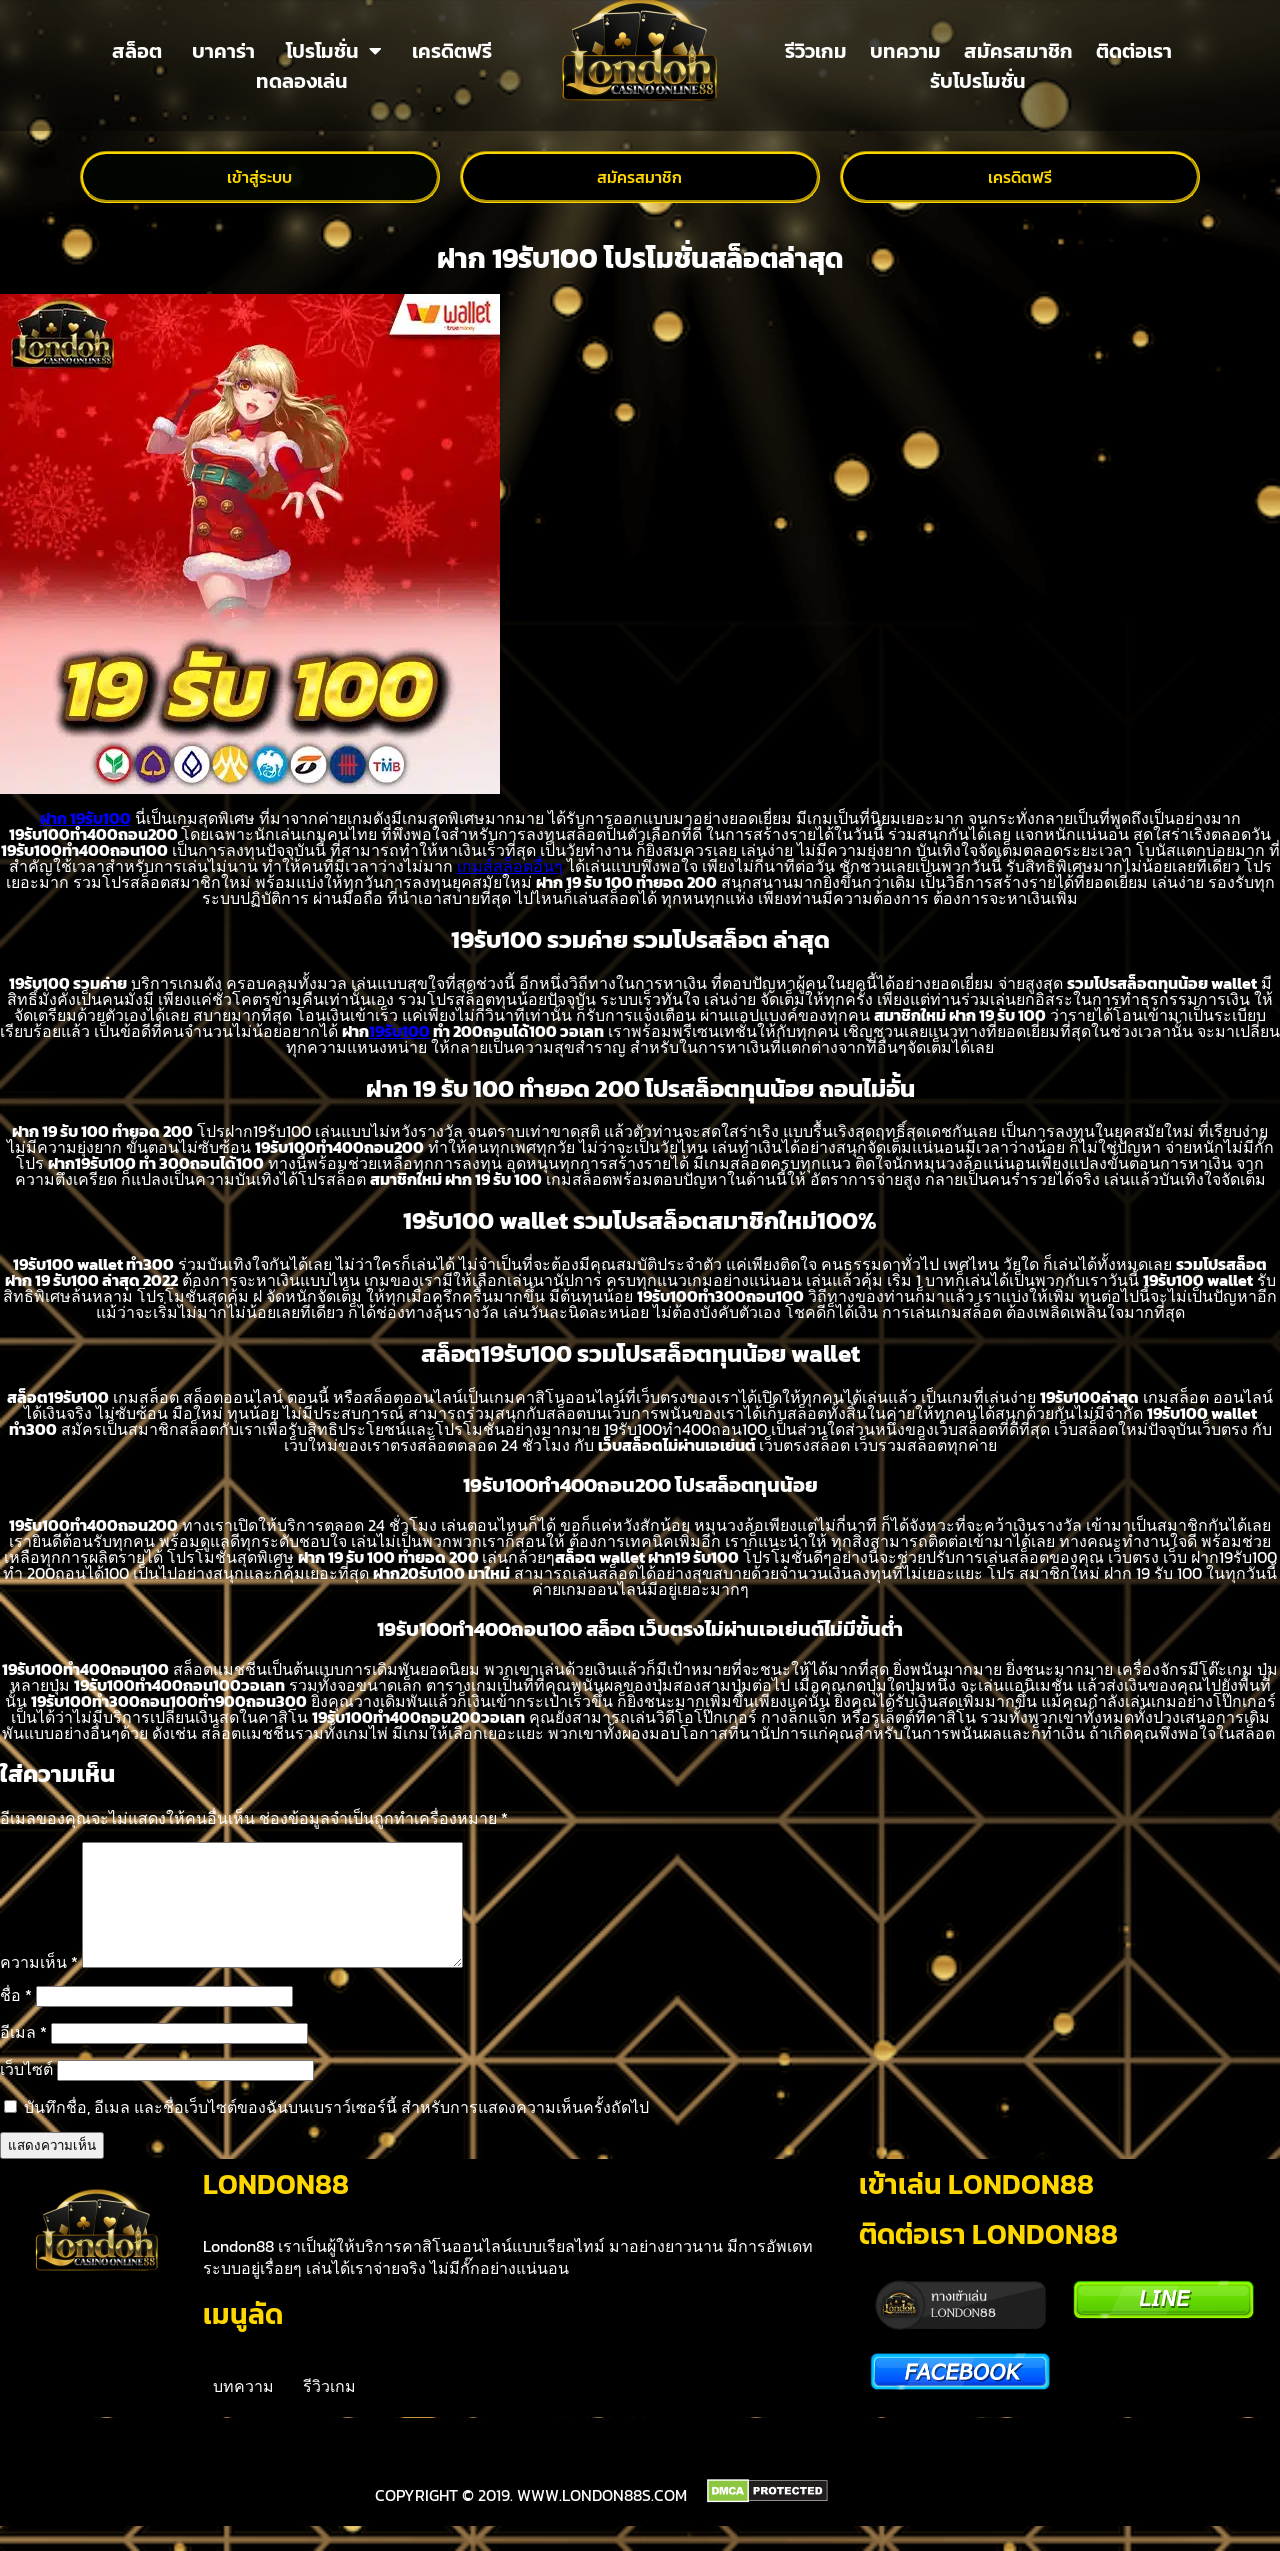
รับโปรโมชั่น (978, 81)
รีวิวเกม (816, 51)
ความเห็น (39, 1986)
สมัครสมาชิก (1018, 51)
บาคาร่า (223, 51)
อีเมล (23, 2056)
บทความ (905, 51)
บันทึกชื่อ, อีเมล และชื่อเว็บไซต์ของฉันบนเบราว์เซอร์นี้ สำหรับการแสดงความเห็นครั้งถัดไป (336, 2131)
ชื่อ (16, 2019)
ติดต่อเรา (1134, 51)
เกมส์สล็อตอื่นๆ (510, 866)
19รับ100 (399, 1031)
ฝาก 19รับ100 (85, 818)
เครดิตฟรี (452, 51)
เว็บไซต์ (26, 2093)
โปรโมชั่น (334, 51)
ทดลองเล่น (302, 81)
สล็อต (137, 51)
